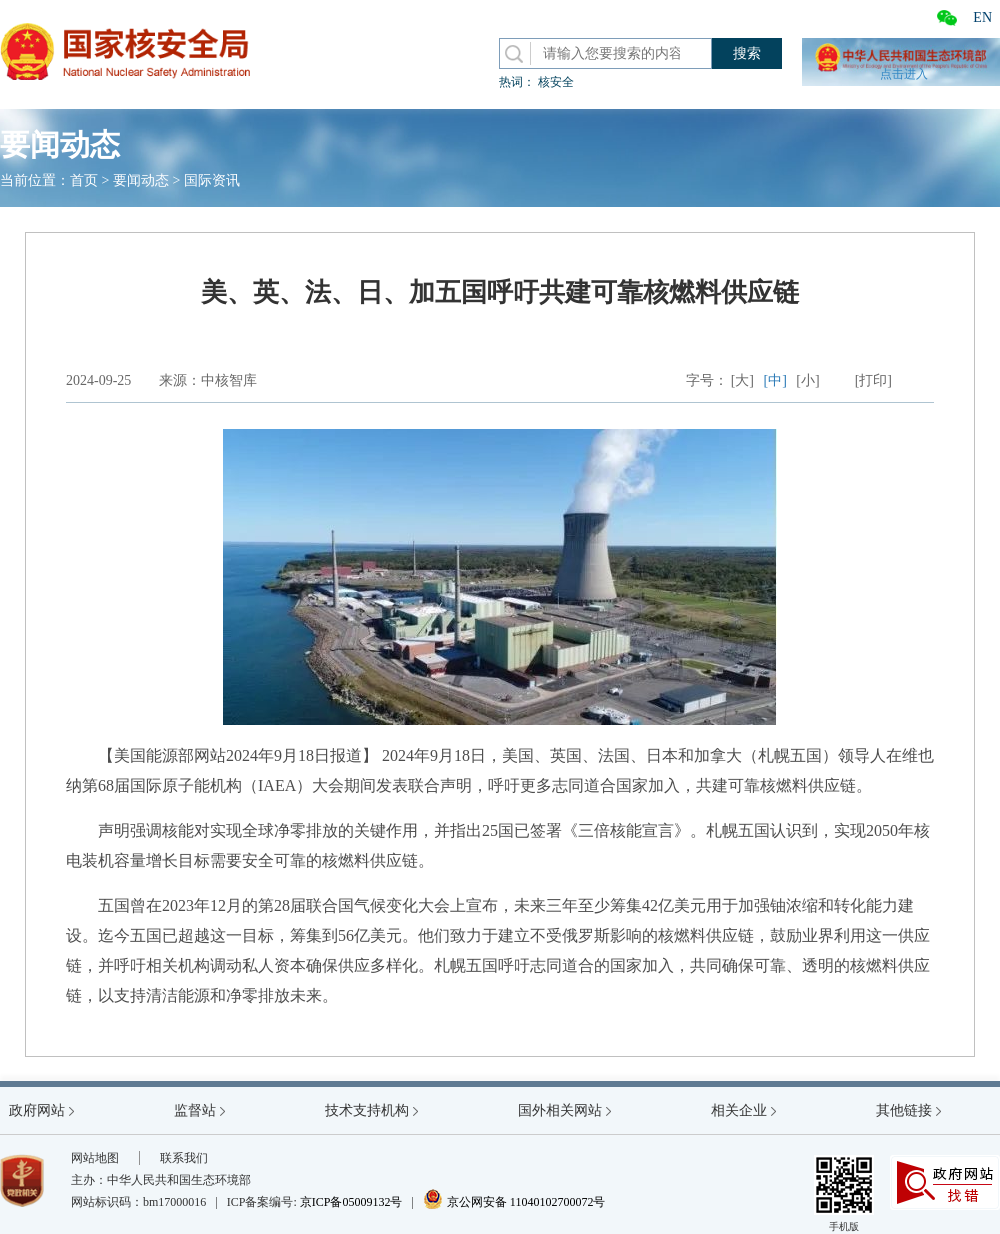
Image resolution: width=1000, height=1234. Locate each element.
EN (982, 17)
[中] (775, 380)
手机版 (844, 1193)
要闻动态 (141, 180)
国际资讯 (212, 180)
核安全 (556, 82)
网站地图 (95, 1158)
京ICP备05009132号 (351, 1202)
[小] (807, 380)
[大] (742, 380)
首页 (84, 180)
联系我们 (184, 1158)
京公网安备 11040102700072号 (514, 1202)
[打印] (873, 380)
